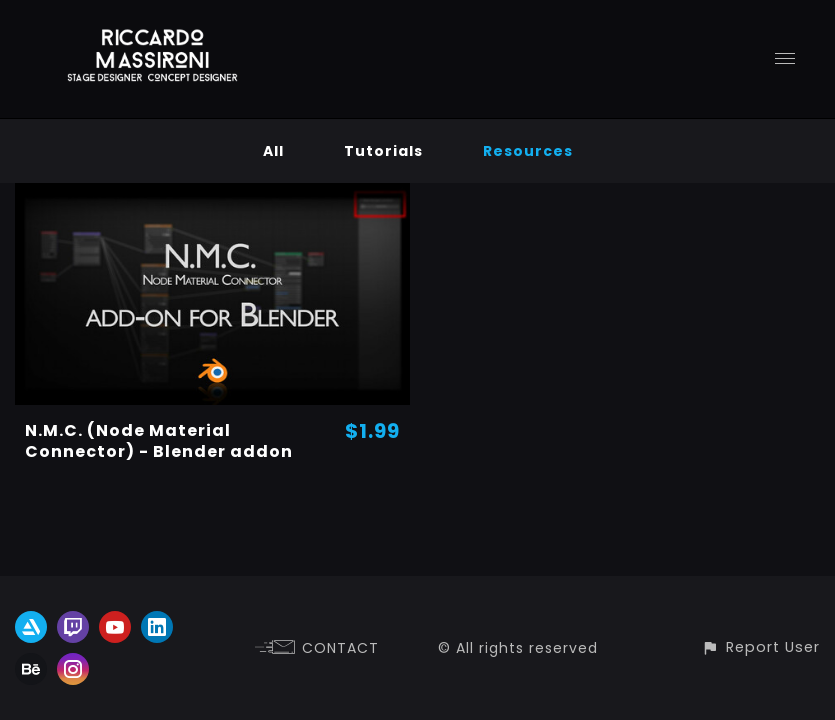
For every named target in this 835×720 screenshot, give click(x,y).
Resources (528, 151)
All (273, 151)
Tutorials (383, 151)
